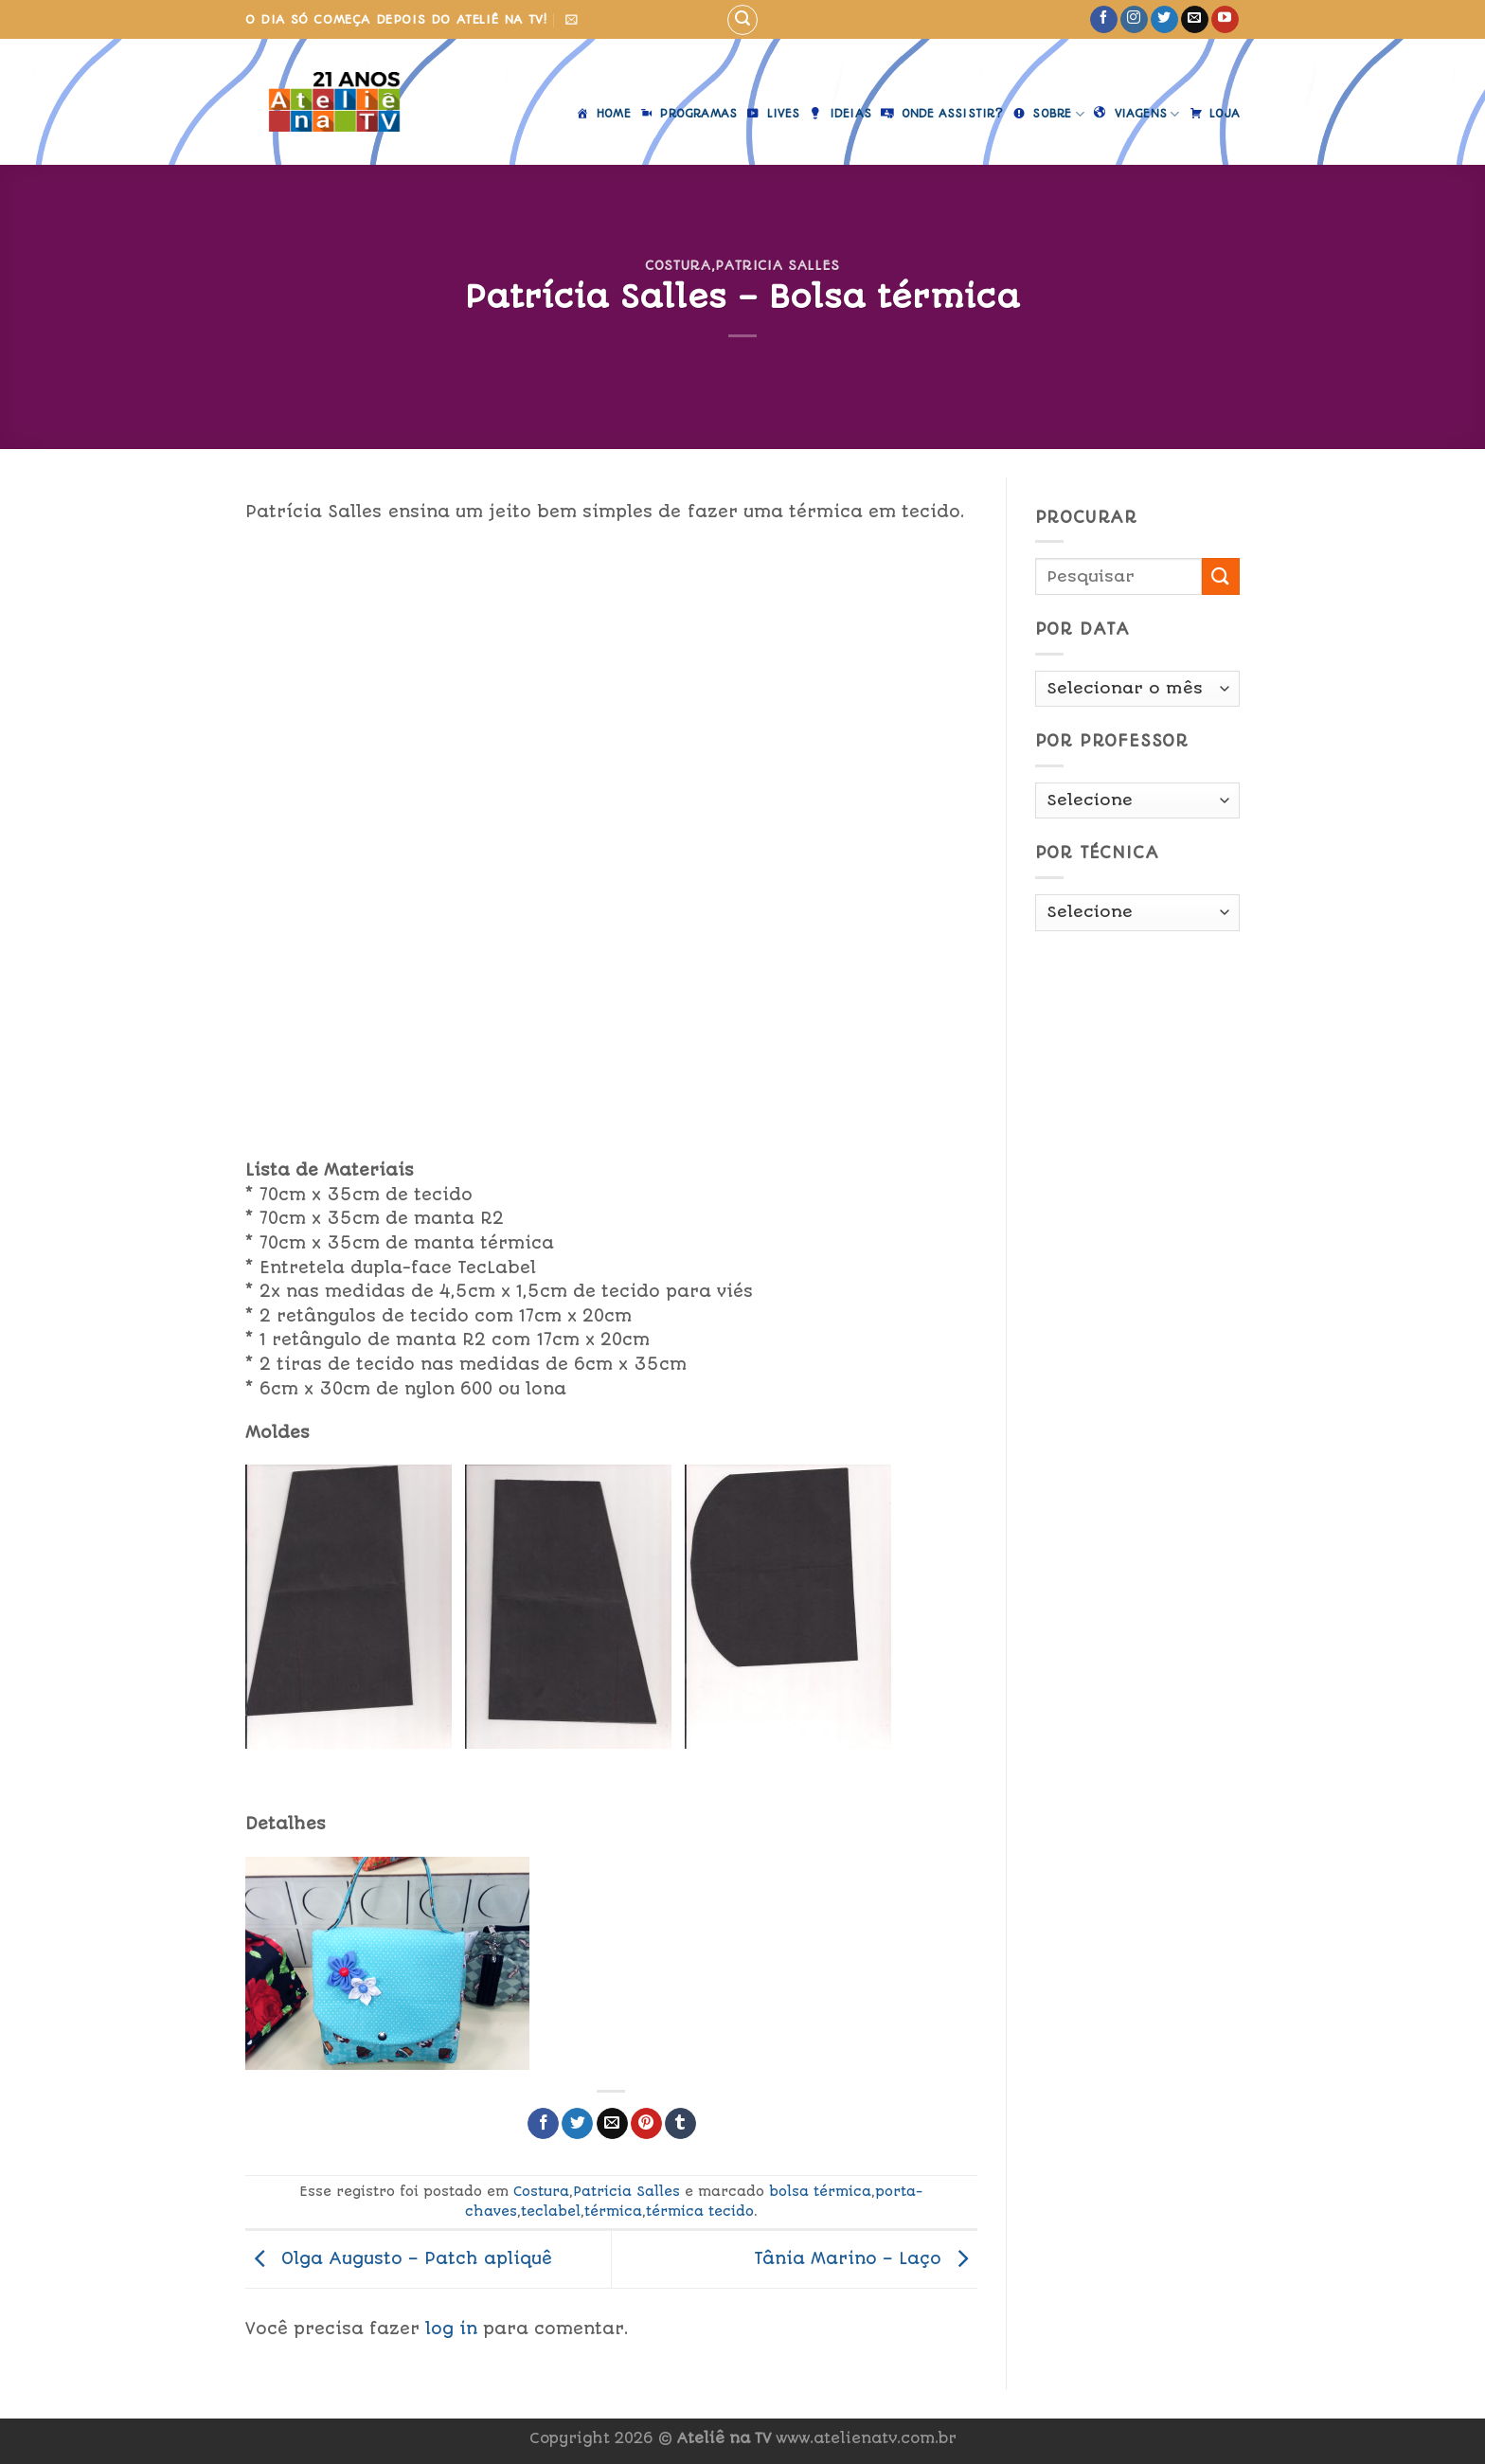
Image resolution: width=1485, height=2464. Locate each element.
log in (451, 2328)
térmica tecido (700, 2211)
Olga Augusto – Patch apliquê (398, 2258)
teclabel (551, 2211)
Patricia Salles (777, 265)
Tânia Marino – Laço (865, 2258)
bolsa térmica (820, 2191)
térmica (613, 2211)
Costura (678, 265)
